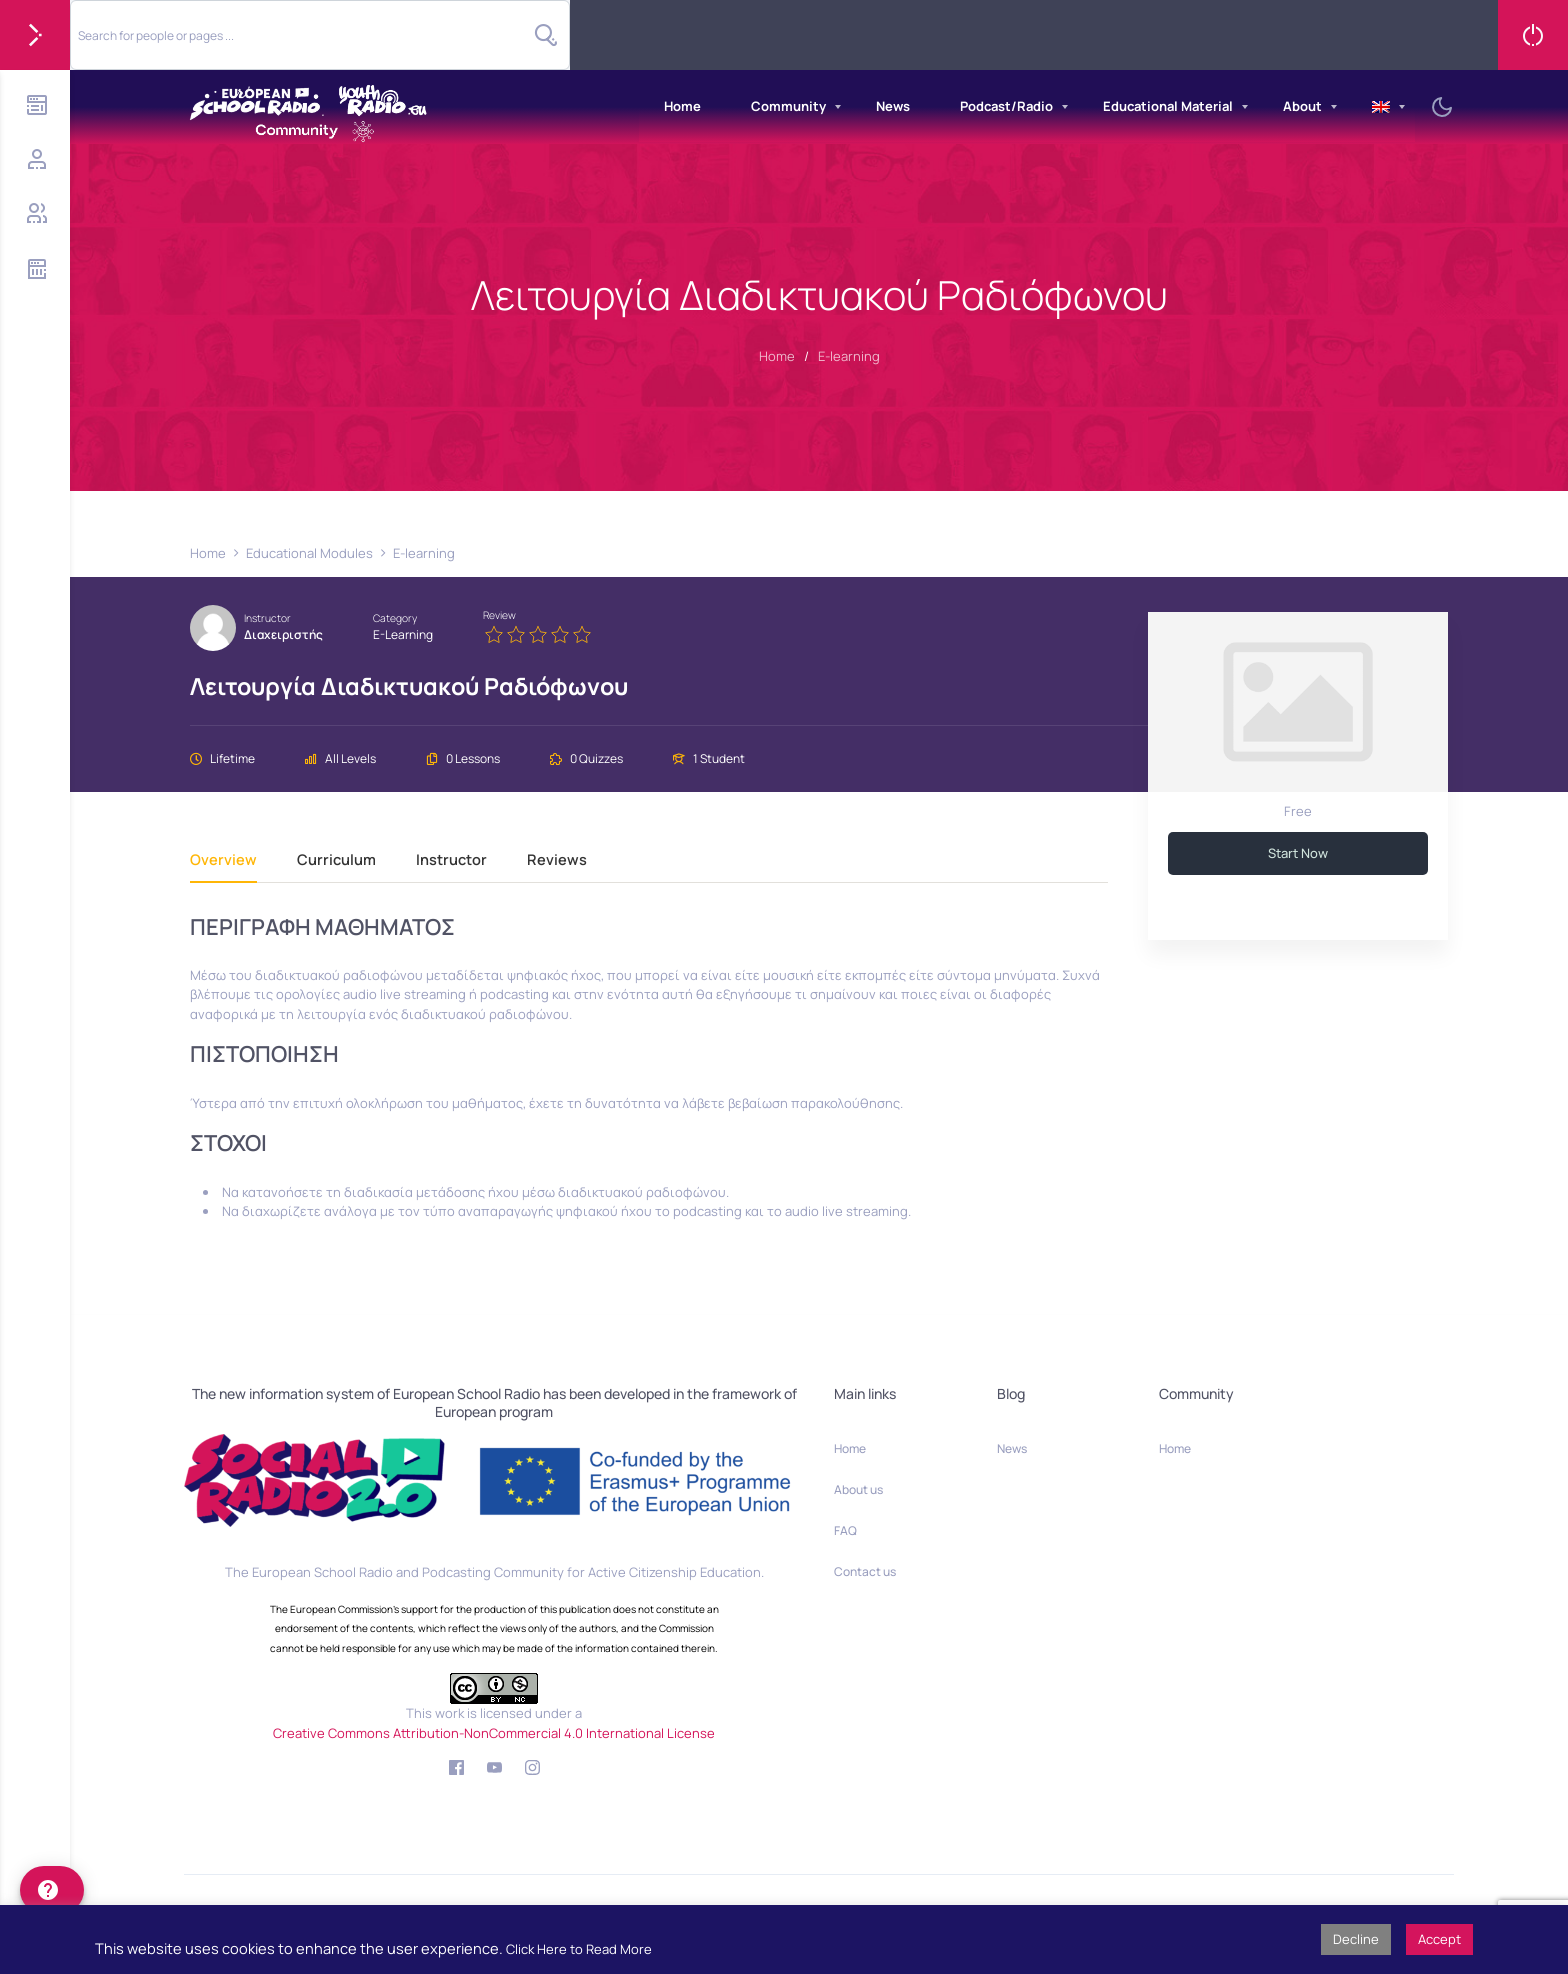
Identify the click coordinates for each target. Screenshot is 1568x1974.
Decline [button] (1356, 1939)
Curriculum (336, 860)
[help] (52, 1890)
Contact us (865, 1571)
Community (788, 106)
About (1302, 106)
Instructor (267, 618)
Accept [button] (1439, 1939)
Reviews (557, 860)
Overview (223, 860)
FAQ (845, 1530)
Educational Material (1168, 106)
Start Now (1298, 853)
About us (858, 1489)
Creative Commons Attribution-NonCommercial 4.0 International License (494, 1733)
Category (395, 618)
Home (682, 106)
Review (499, 615)
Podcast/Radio (1006, 106)
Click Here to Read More (579, 1949)
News (893, 106)
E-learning (403, 634)
